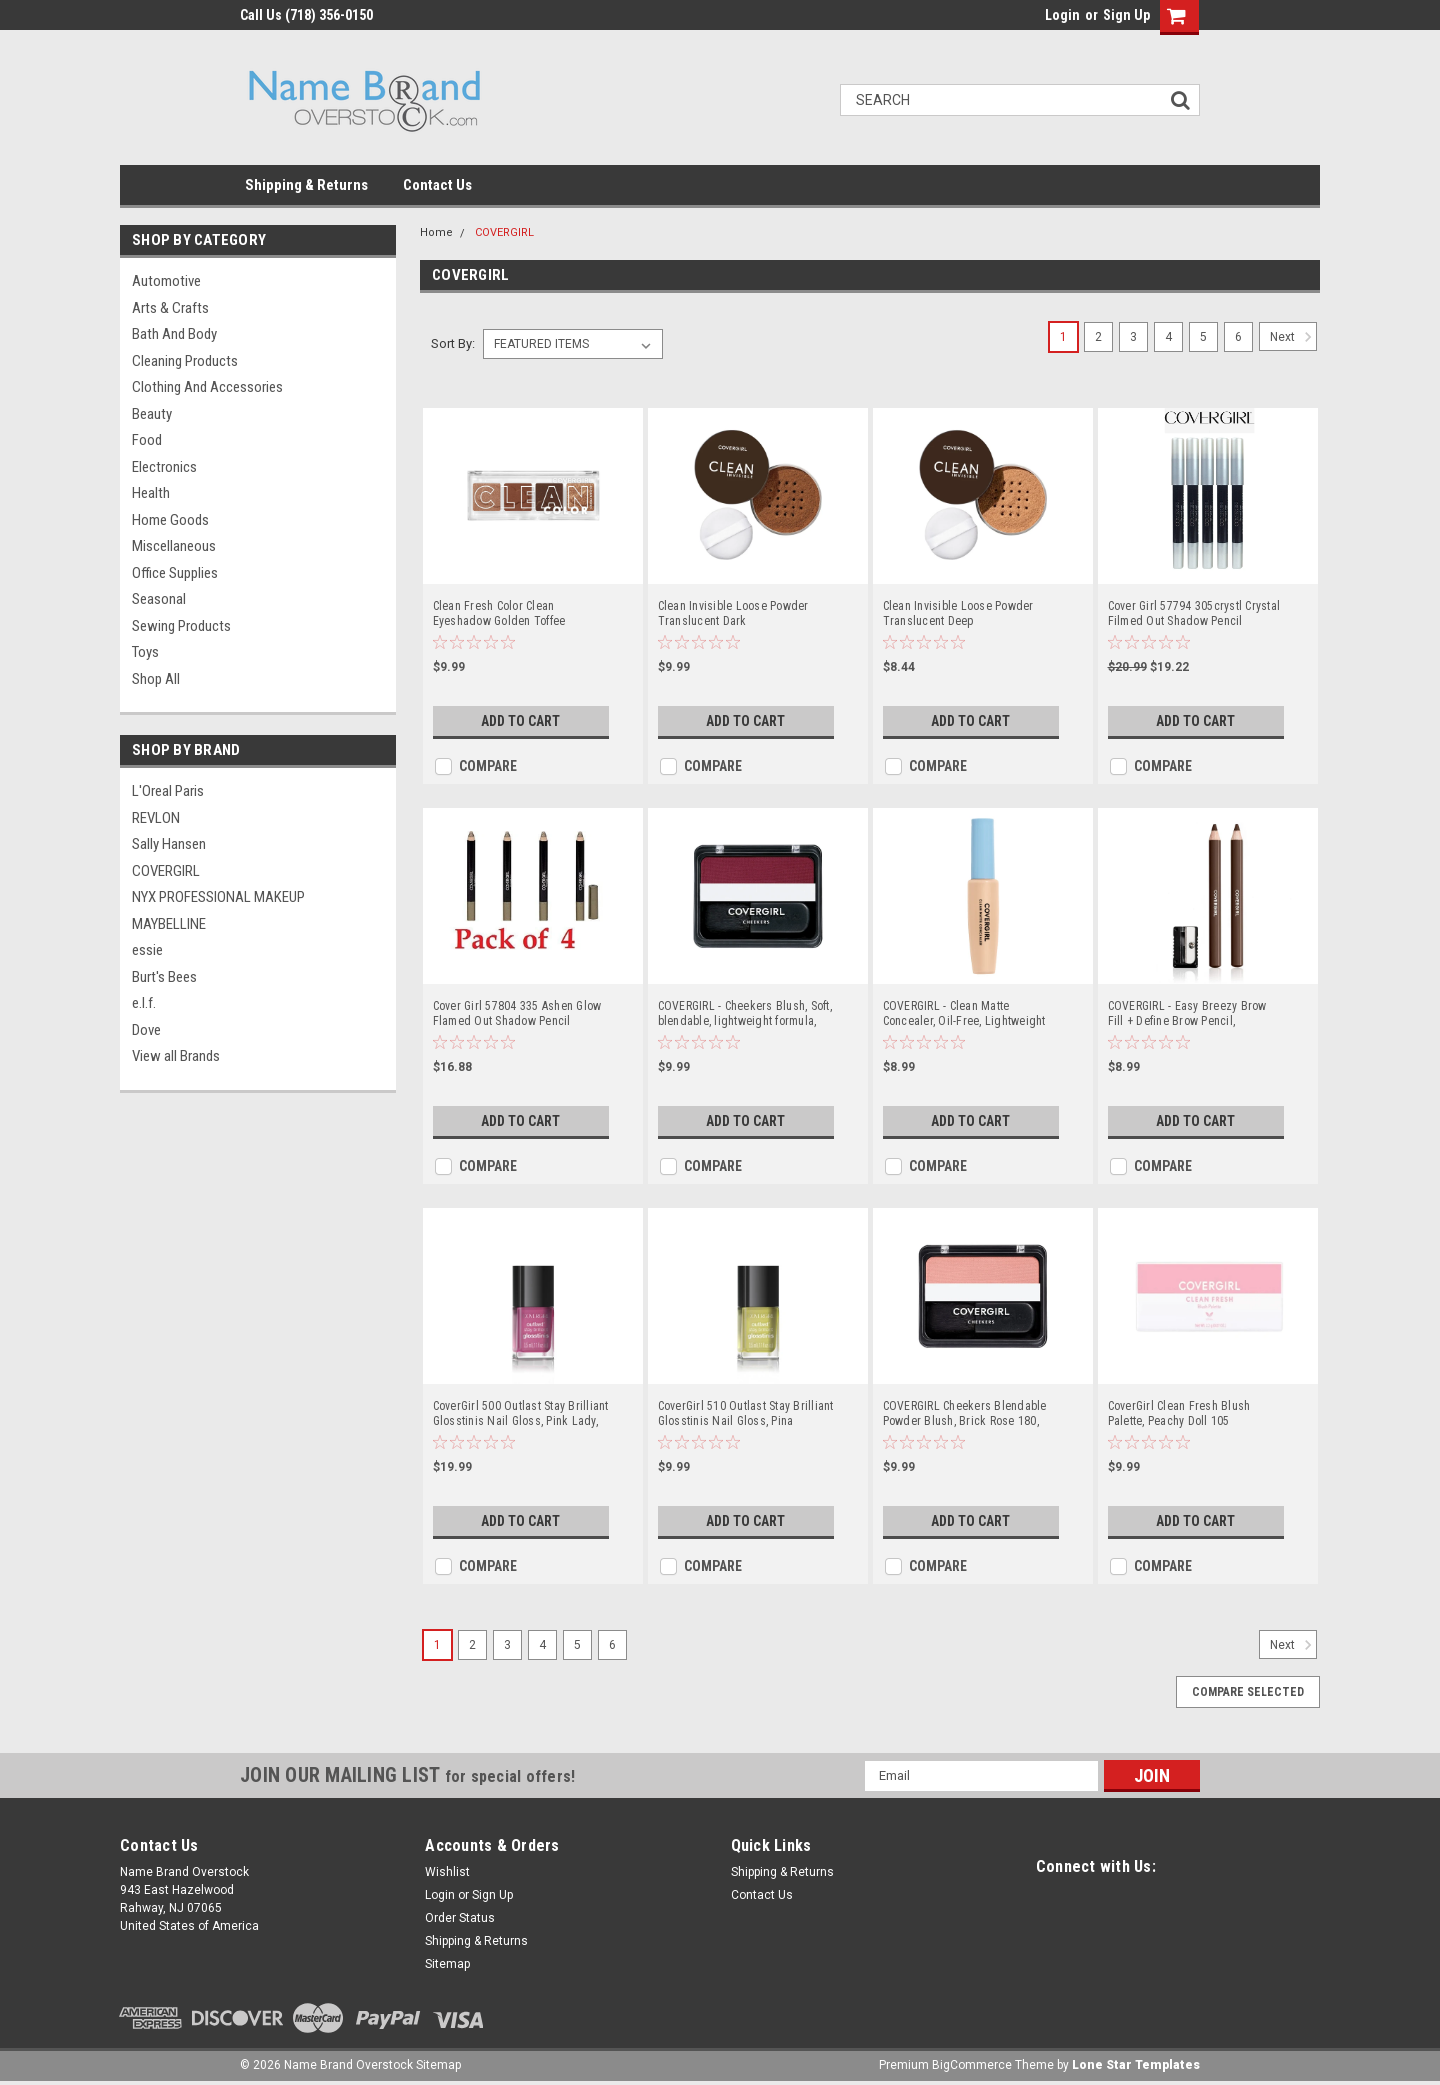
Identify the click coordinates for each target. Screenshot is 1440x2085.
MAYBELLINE (169, 924)
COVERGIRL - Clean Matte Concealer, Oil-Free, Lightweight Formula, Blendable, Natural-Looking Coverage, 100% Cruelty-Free (966, 1014)
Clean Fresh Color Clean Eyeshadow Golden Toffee (499, 613)
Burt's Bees (164, 977)
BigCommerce (972, 2065)
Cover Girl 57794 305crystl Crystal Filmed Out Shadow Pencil (1194, 613)
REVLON (156, 818)
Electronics (164, 467)
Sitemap (447, 1964)
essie (147, 950)
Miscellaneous (174, 546)
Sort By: (453, 343)
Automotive (166, 281)
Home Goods (170, 520)
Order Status (460, 1918)
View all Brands (176, 1056)
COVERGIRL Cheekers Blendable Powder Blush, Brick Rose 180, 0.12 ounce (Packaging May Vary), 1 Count (971, 1414)
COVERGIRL (166, 871)
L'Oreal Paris (168, 791)
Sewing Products (181, 626)
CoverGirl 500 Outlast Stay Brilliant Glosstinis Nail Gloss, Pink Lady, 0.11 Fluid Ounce (521, 1414)
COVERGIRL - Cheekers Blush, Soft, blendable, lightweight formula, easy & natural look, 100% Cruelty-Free (745, 1014)
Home (436, 232)
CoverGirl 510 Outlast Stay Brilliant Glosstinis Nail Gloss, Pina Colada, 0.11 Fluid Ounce (746, 1414)
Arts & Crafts (170, 308)
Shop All (156, 679)
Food (147, 440)
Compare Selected (1248, 1692)
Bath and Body (174, 334)
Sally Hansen (169, 844)
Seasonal (159, 599)
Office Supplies (175, 573)
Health (151, 493)
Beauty (152, 414)
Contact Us (437, 185)
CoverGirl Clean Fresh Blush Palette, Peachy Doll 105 (1179, 1413)
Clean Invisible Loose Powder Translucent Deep (958, 613)
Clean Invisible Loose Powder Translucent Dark (733, 613)
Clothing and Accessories (207, 387)
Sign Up (1126, 15)
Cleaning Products (185, 361)
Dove (146, 1030)
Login (1062, 15)
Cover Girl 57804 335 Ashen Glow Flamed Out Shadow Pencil (517, 1013)
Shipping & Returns (306, 185)
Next (1293, 337)
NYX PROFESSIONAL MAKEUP (218, 897)
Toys (145, 652)
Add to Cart (520, 721)
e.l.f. (144, 1003)
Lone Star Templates (1136, 2065)
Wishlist (447, 1872)
